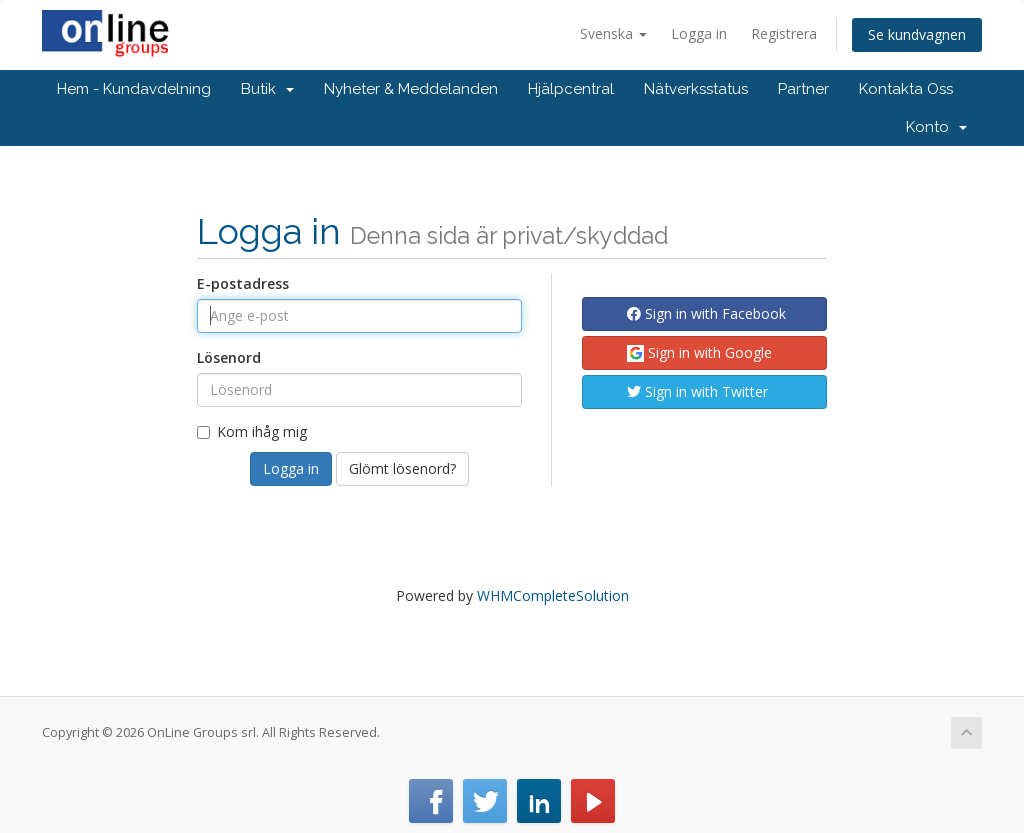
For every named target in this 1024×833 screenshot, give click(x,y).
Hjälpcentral (571, 89)
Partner (803, 89)
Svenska (613, 33)
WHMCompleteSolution (553, 595)
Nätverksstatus (696, 89)
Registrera (784, 33)
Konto (936, 127)
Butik (267, 89)
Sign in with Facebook (706, 313)
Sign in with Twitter (697, 391)
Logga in (699, 33)
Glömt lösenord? (402, 468)
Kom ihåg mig (252, 431)
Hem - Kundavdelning (134, 89)
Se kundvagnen (917, 34)
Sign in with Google (699, 353)
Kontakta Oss (906, 89)
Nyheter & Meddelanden (411, 89)
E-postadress (243, 283)
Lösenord (229, 357)
